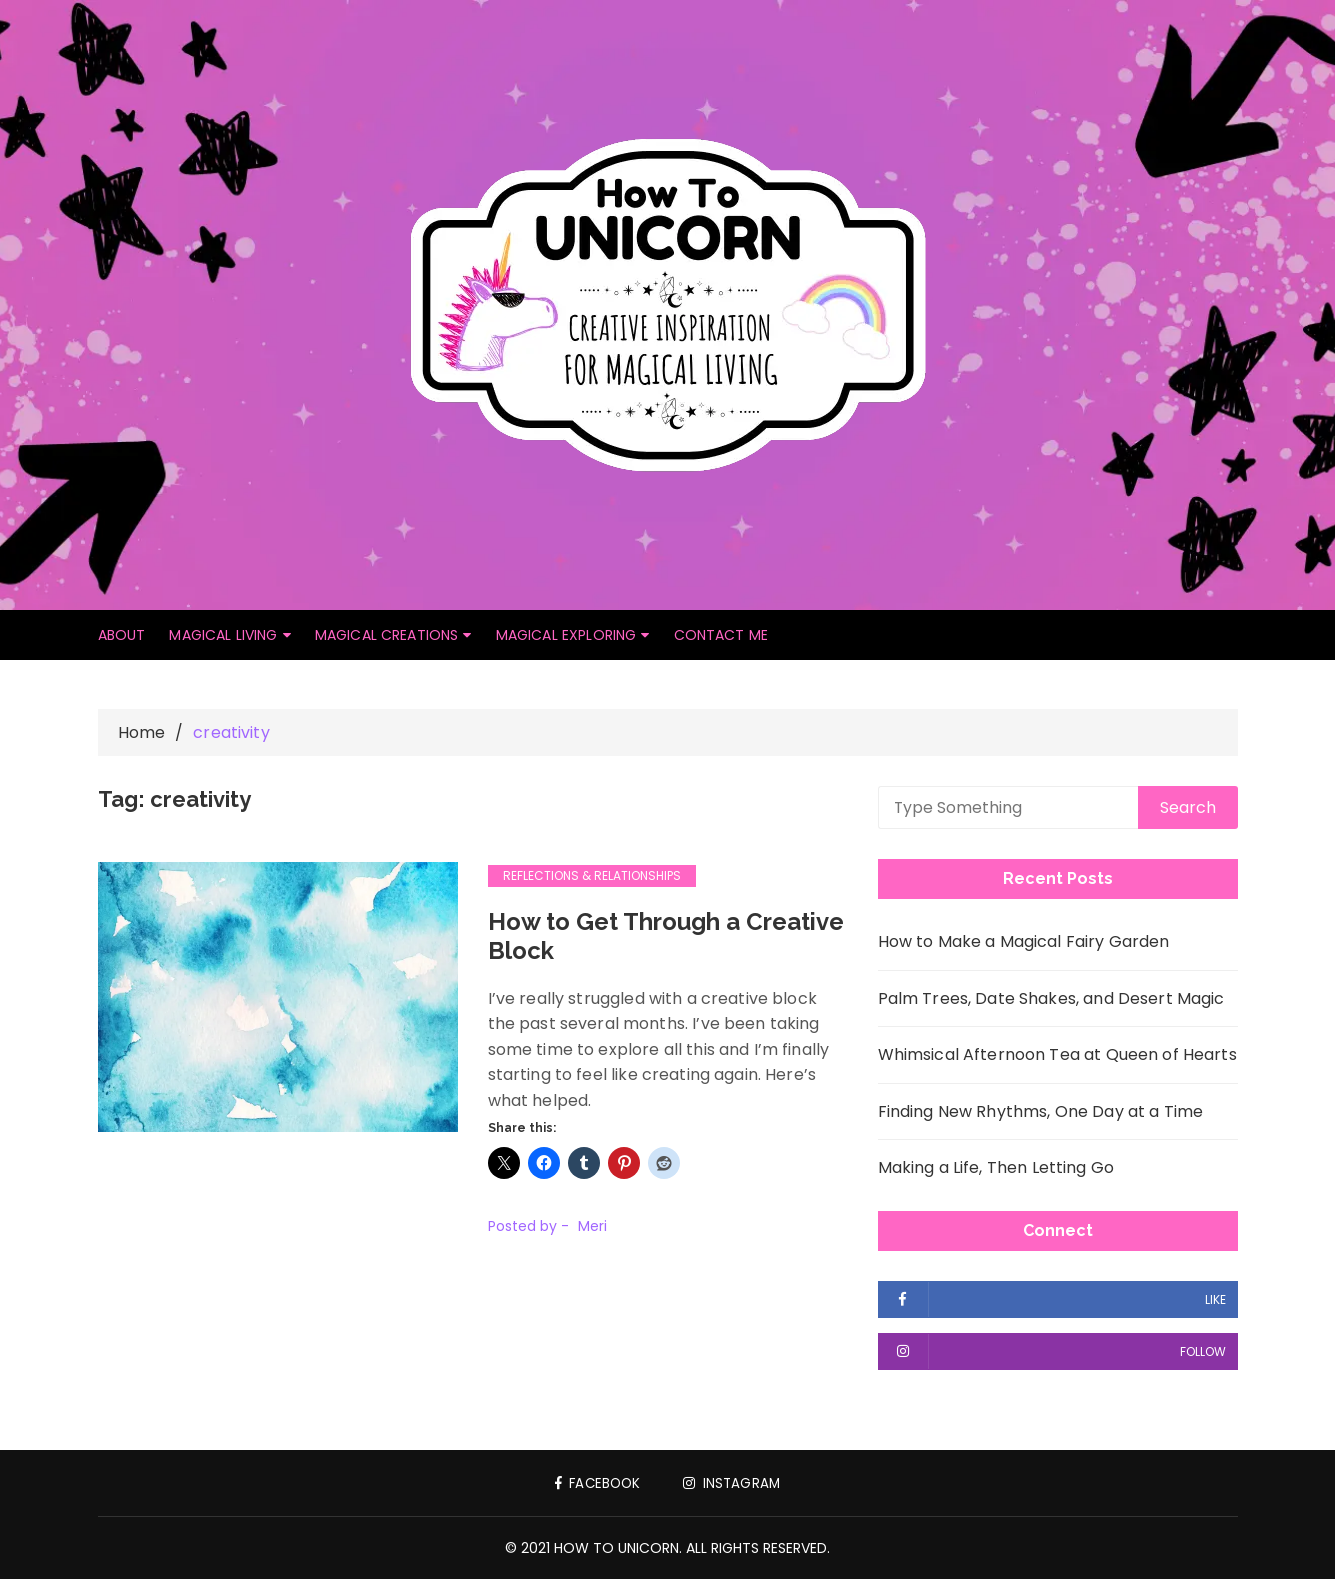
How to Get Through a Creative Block (667, 937)
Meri (592, 1227)
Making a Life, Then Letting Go (996, 1168)
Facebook (596, 1484)
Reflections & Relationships (592, 876)
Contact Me (721, 635)
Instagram (734, 1484)
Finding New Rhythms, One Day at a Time (1041, 1112)
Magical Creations (387, 635)
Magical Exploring (566, 635)
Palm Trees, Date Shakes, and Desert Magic (1051, 999)
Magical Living (223, 635)
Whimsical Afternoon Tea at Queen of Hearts (1057, 1055)
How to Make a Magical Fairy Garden (1024, 942)
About (122, 635)
